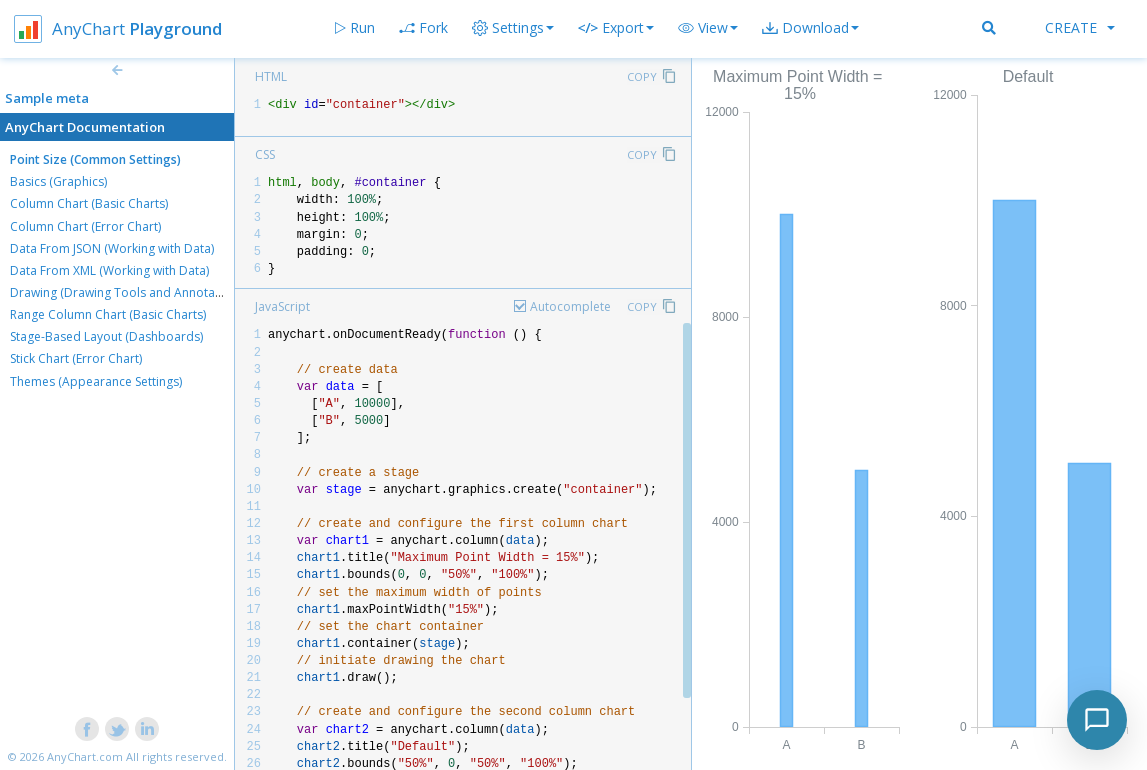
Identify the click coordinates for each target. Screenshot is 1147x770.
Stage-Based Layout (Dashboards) (106, 336)
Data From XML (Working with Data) (109, 270)
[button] (708, 28)
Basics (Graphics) (58, 181)
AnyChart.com (85, 756)
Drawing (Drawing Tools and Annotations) (128, 292)
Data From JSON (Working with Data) (112, 248)
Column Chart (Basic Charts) (89, 203)
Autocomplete (570, 306)
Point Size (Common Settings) (95, 159)
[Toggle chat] (1097, 720)
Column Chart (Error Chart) (85, 226)
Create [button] (1080, 27)
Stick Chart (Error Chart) (76, 358)
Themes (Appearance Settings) (96, 381)
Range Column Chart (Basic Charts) (108, 314)
